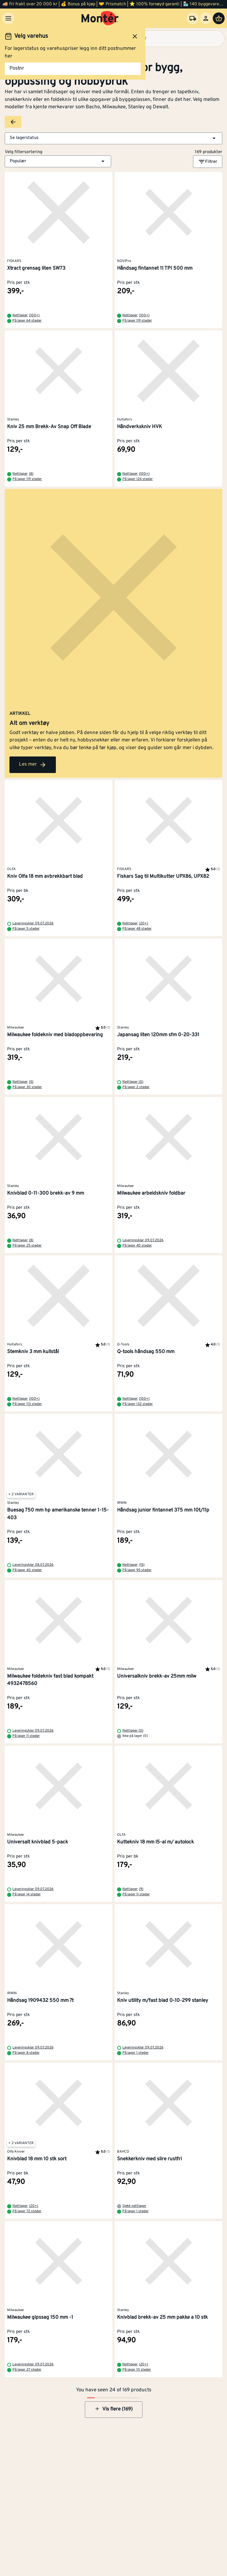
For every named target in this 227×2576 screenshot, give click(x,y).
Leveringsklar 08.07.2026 (32, 1565)
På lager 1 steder (135, 2053)
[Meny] (8, 18)
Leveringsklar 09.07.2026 (32, 923)
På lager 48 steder (137, 928)
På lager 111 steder (136, 2369)
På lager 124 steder (137, 479)
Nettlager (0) (132, 1082)
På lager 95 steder (137, 1570)
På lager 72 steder (26, 2211)
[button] (113, 138)
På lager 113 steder (27, 1404)
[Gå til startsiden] (100, 18)
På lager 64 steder (27, 320)
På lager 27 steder (26, 2369)
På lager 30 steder (27, 1087)
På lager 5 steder (26, 928)
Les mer (32, 764)
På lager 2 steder (136, 1087)
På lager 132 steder (137, 1404)
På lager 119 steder (137, 320)
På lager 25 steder (27, 1245)
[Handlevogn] (219, 18)
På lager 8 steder (26, 2053)
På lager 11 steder (26, 1736)
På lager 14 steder (26, 1894)
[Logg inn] (206, 18)
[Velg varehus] (193, 18)
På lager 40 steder (137, 1245)
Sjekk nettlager (134, 2206)
